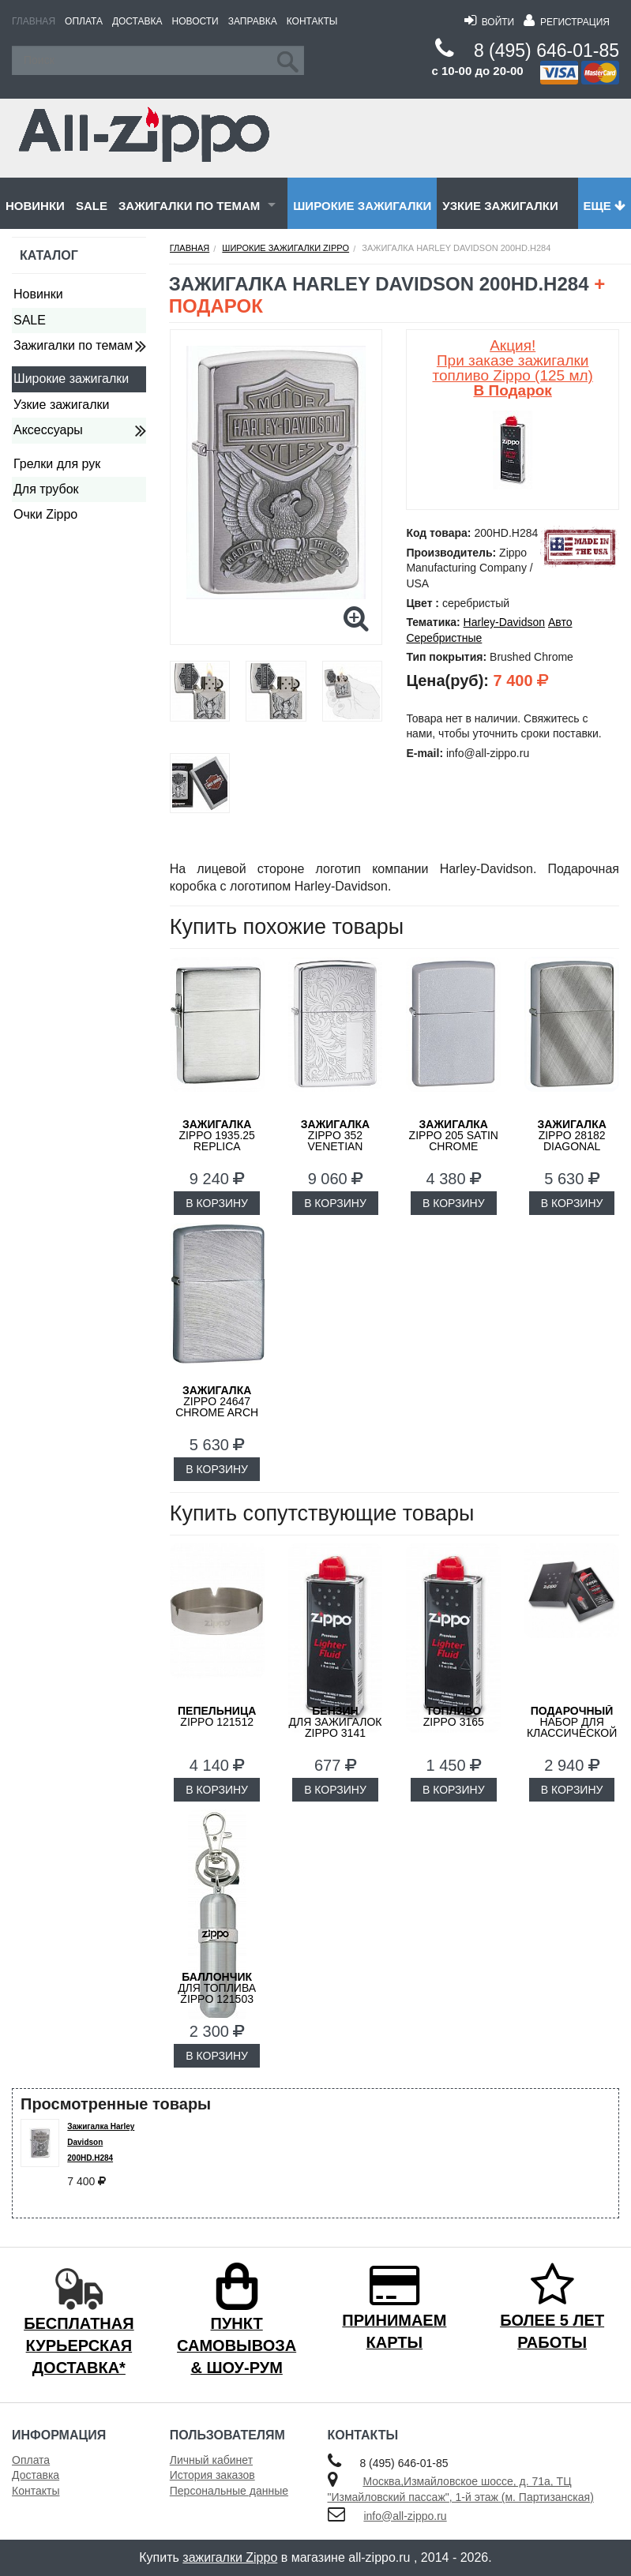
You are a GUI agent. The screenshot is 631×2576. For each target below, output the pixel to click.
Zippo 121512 (217, 1716)
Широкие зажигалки (362, 205)
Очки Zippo (45, 514)
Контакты (312, 21)
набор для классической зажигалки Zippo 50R (572, 1732)
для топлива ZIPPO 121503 (217, 1987)
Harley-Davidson (504, 622)
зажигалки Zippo (229, 2557)
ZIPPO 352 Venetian (335, 1135)
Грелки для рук (56, 464)
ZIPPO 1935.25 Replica (216, 1135)
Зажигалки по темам (189, 205)
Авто (560, 622)
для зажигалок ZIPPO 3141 (334, 1721)
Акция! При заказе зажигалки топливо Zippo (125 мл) (513, 368)
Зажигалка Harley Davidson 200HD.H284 (100, 2142)
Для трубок (46, 489)
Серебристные (444, 638)
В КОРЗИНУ (217, 1203)
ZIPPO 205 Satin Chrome (453, 1135)
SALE (91, 205)
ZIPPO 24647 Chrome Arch (216, 1401)
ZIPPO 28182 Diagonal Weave (571, 1141)
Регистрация (567, 22)
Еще (604, 205)
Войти (489, 22)
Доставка (137, 21)
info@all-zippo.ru (404, 2516)
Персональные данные (229, 2490)
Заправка (252, 21)
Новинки (35, 205)
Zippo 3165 (453, 1716)
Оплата (84, 21)
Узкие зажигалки (500, 205)
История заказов (212, 2475)
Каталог (49, 255)
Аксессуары (48, 430)
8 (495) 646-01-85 (546, 50)
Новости (195, 21)
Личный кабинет (211, 2460)
